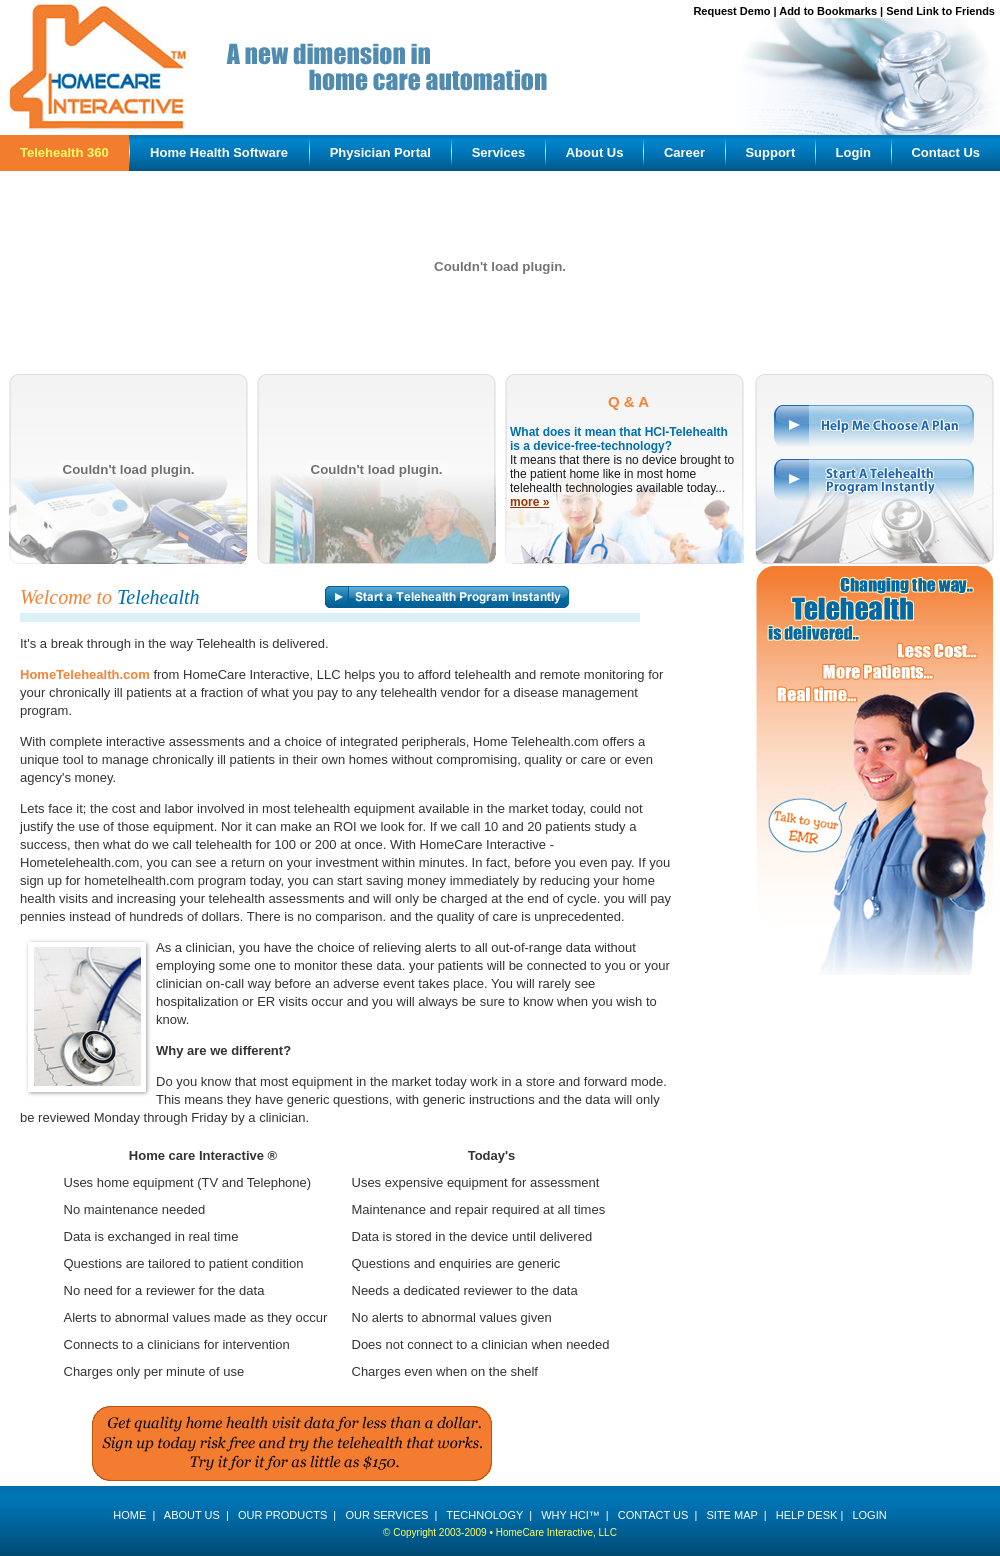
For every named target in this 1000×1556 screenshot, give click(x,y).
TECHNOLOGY (484, 1515)
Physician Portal (380, 152)
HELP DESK (807, 1515)
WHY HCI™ (570, 1515)
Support (770, 152)
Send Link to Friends (940, 11)
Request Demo (731, 11)
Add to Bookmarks (828, 11)
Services (499, 152)
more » (529, 502)
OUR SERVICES (386, 1515)
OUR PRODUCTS (282, 1515)
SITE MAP (731, 1515)
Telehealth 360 (64, 152)
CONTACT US (653, 1515)
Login (853, 152)
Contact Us (945, 152)
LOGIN (869, 1515)
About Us (595, 152)
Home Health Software (219, 152)
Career (684, 152)
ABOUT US (192, 1515)
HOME (129, 1515)
